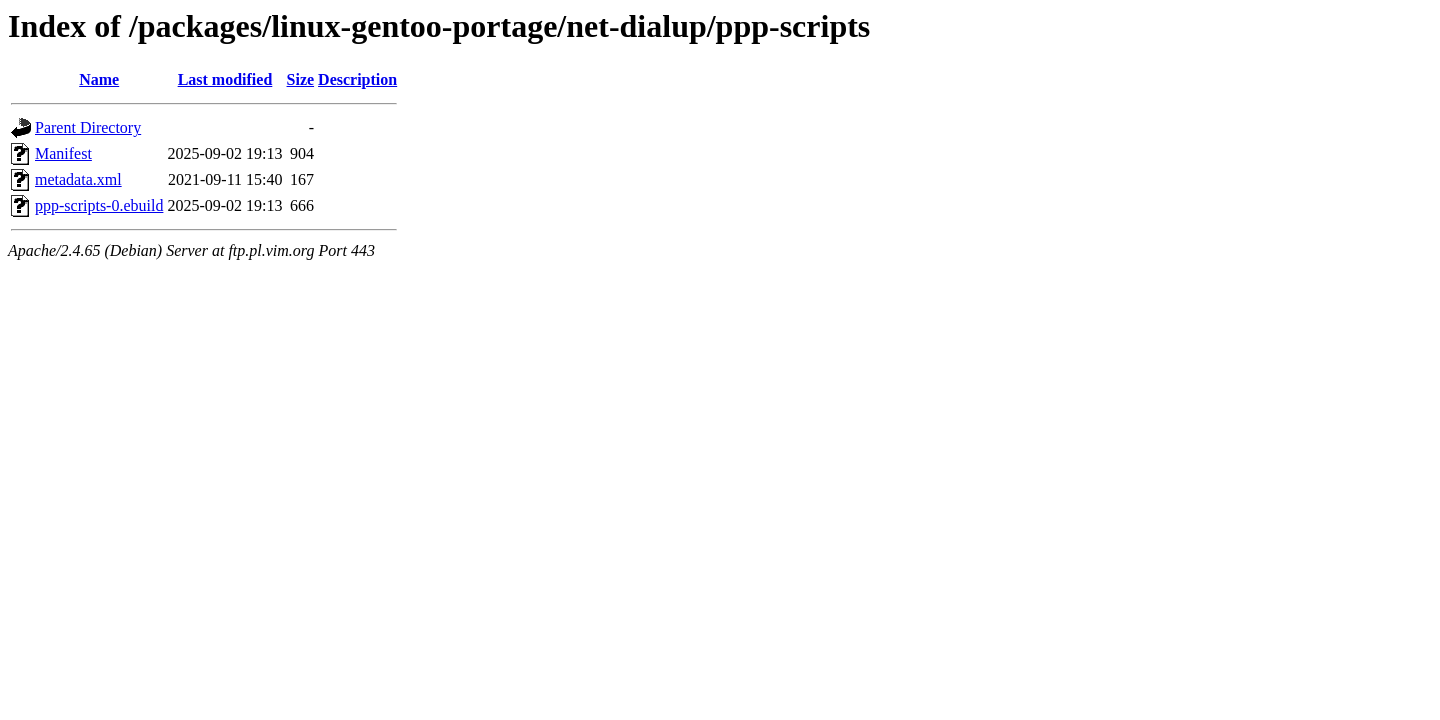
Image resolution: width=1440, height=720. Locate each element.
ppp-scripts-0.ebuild (99, 205)
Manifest (63, 153)
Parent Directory (88, 127)
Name (99, 79)
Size (301, 79)
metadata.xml (78, 179)
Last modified (225, 79)
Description (357, 79)
